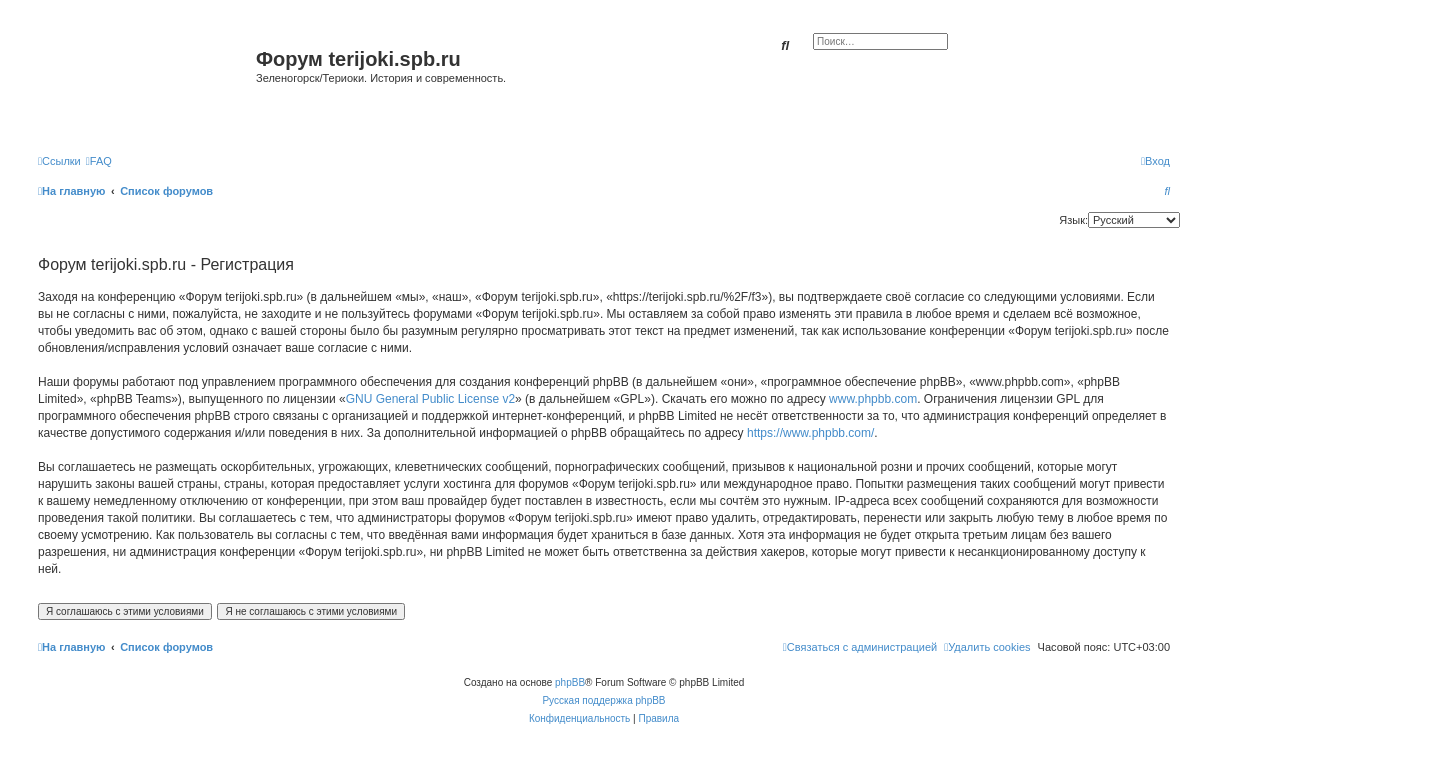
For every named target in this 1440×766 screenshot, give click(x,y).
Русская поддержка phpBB (603, 700)
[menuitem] (99, 161)
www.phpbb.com (873, 399)
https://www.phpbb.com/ (810, 433)
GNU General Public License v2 (430, 399)
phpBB (570, 682)
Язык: (1073, 220)
